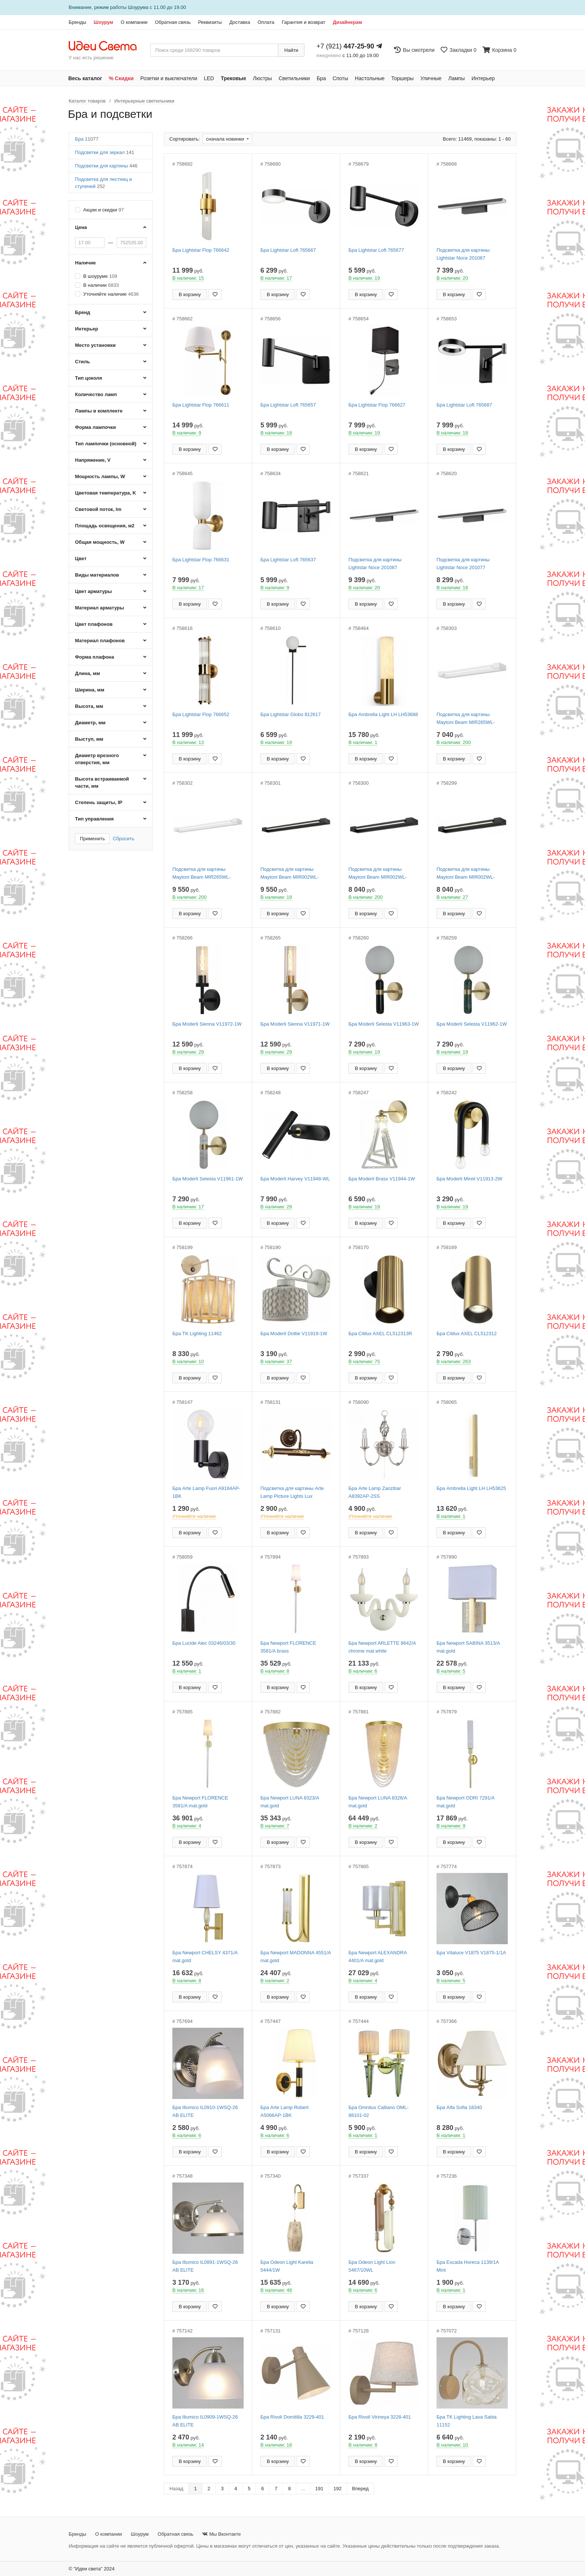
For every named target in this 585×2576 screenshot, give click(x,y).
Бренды (77, 22)
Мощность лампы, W (100, 476)
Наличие (85, 263)
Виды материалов (97, 575)
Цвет (81, 558)
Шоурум (103, 22)
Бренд (82, 312)
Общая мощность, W (100, 542)
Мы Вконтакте (221, 2534)
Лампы (456, 78)
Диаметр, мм (90, 722)
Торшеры (402, 78)
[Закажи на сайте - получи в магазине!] (28, 1301)
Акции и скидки (103, 210)
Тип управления (94, 819)
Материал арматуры (99, 608)
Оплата (265, 22)
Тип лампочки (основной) (105, 443)
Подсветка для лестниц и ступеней (103, 182)
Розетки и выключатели (168, 78)
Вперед (360, 2488)
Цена (81, 227)
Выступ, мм (89, 739)
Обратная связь (173, 22)
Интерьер (483, 78)
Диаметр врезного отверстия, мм (97, 759)
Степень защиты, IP (98, 802)
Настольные (370, 78)
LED (209, 78)
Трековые (233, 78)
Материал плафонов (100, 640)
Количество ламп (96, 394)
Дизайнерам (347, 22)
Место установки (95, 345)
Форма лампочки (95, 427)
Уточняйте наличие (111, 294)
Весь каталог (85, 78)
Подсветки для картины (106, 166)
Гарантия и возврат (303, 22)
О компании (134, 22)
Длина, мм (87, 673)
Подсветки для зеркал (104, 152)
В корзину (190, 294)
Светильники (294, 78)
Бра (321, 78)
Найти (291, 50)
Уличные (431, 78)
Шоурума (138, 7)
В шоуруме (100, 276)
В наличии (101, 285)
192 (338, 2488)
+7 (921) (345, 46)
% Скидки (121, 78)
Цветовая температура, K (105, 493)
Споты (340, 78)
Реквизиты (210, 22)
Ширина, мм (89, 690)
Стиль (82, 361)
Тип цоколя (88, 378)
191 (319, 2488)
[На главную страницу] (106, 46)
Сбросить (123, 838)
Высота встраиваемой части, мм (102, 782)
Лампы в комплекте (98, 411)
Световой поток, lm (98, 509)
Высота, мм (89, 706)
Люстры (262, 78)
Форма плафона (94, 657)
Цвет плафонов (94, 624)
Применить (92, 838)
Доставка (239, 22)
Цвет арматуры (93, 591)
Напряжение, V (92, 460)
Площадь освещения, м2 (104, 525)
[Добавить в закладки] (215, 294)
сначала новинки (225, 139)
